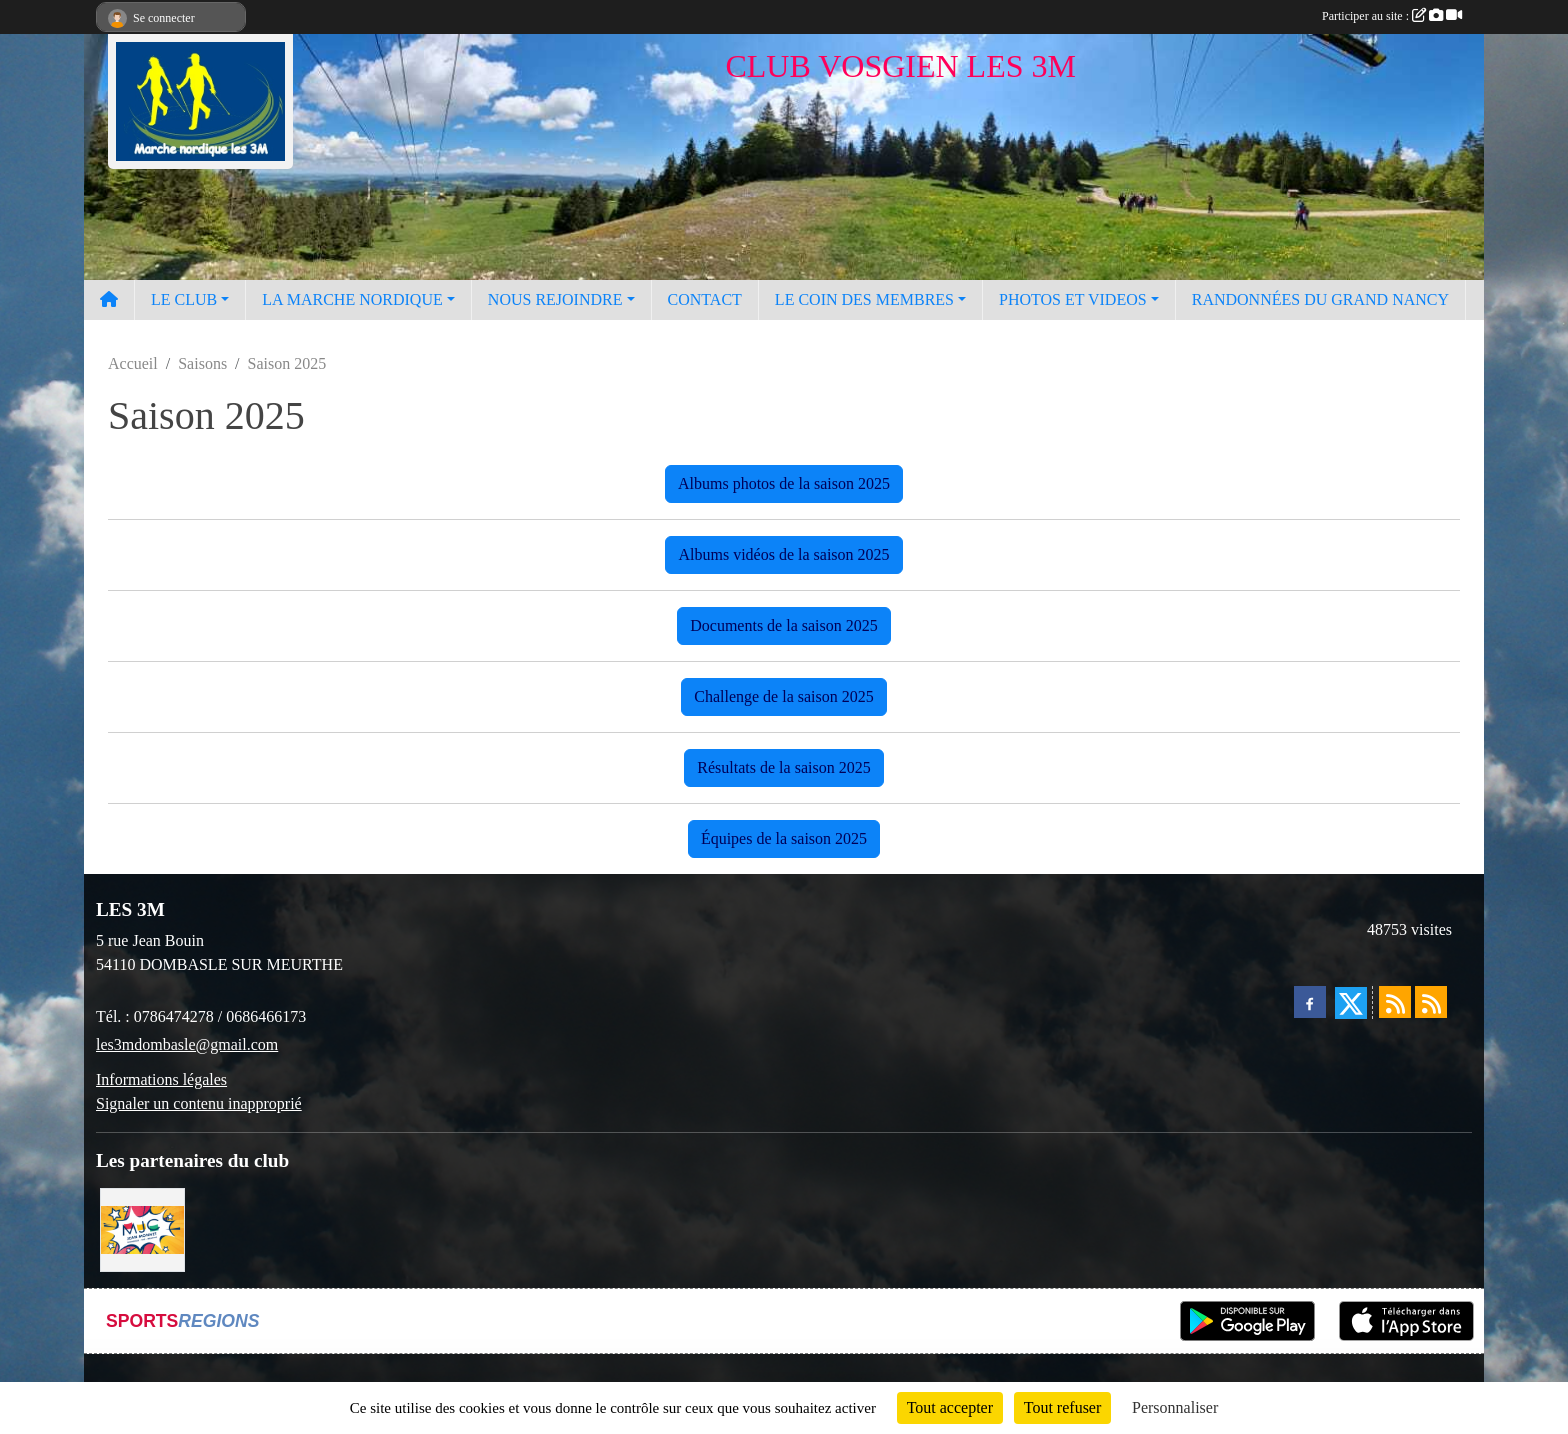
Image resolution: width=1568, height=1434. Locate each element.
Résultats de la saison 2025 (783, 767)
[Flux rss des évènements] (1431, 1002)
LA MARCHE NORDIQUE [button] (352, 299)
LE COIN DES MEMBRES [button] (864, 299)
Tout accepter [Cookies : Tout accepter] (950, 1407)
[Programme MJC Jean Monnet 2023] (142, 1228)
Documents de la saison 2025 (784, 625)
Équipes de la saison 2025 (784, 838)
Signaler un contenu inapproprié (199, 1103)
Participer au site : (1392, 16)
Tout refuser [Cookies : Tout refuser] (1063, 1407)
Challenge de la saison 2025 (784, 696)
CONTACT (705, 299)
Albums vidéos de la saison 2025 (783, 554)
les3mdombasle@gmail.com (187, 1044)
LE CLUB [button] (184, 299)
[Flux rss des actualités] (1395, 1002)
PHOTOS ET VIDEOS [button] (1073, 299)
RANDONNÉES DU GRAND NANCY (1320, 299)
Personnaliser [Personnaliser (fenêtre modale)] (1175, 1407)
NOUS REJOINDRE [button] (555, 299)
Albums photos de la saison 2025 (784, 483)
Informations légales (161, 1079)
